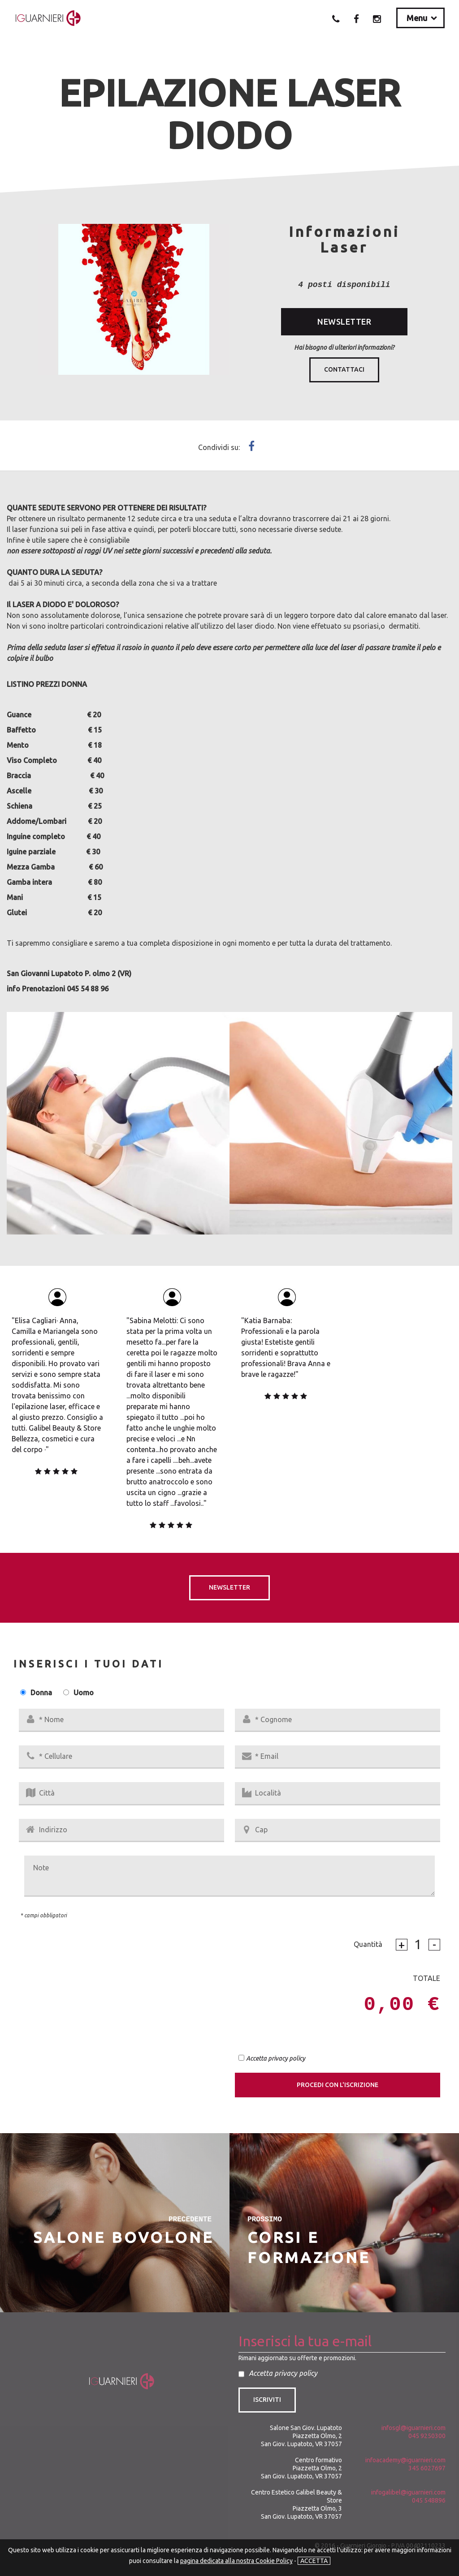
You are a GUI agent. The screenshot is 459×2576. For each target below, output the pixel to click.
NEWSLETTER (344, 321)
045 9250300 (427, 2435)
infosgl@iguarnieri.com (413, 2427)
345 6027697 (427, 2468)
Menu (417, 17)
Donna (41, 1693)
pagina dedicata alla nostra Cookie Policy (236, 2560)
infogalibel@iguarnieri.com (408, 2492)
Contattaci (344, 369)
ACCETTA (314, 2560)
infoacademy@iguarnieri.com (405, 2460)
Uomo (84, 1693)
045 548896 (429, 2500)
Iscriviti (267, 2399)
